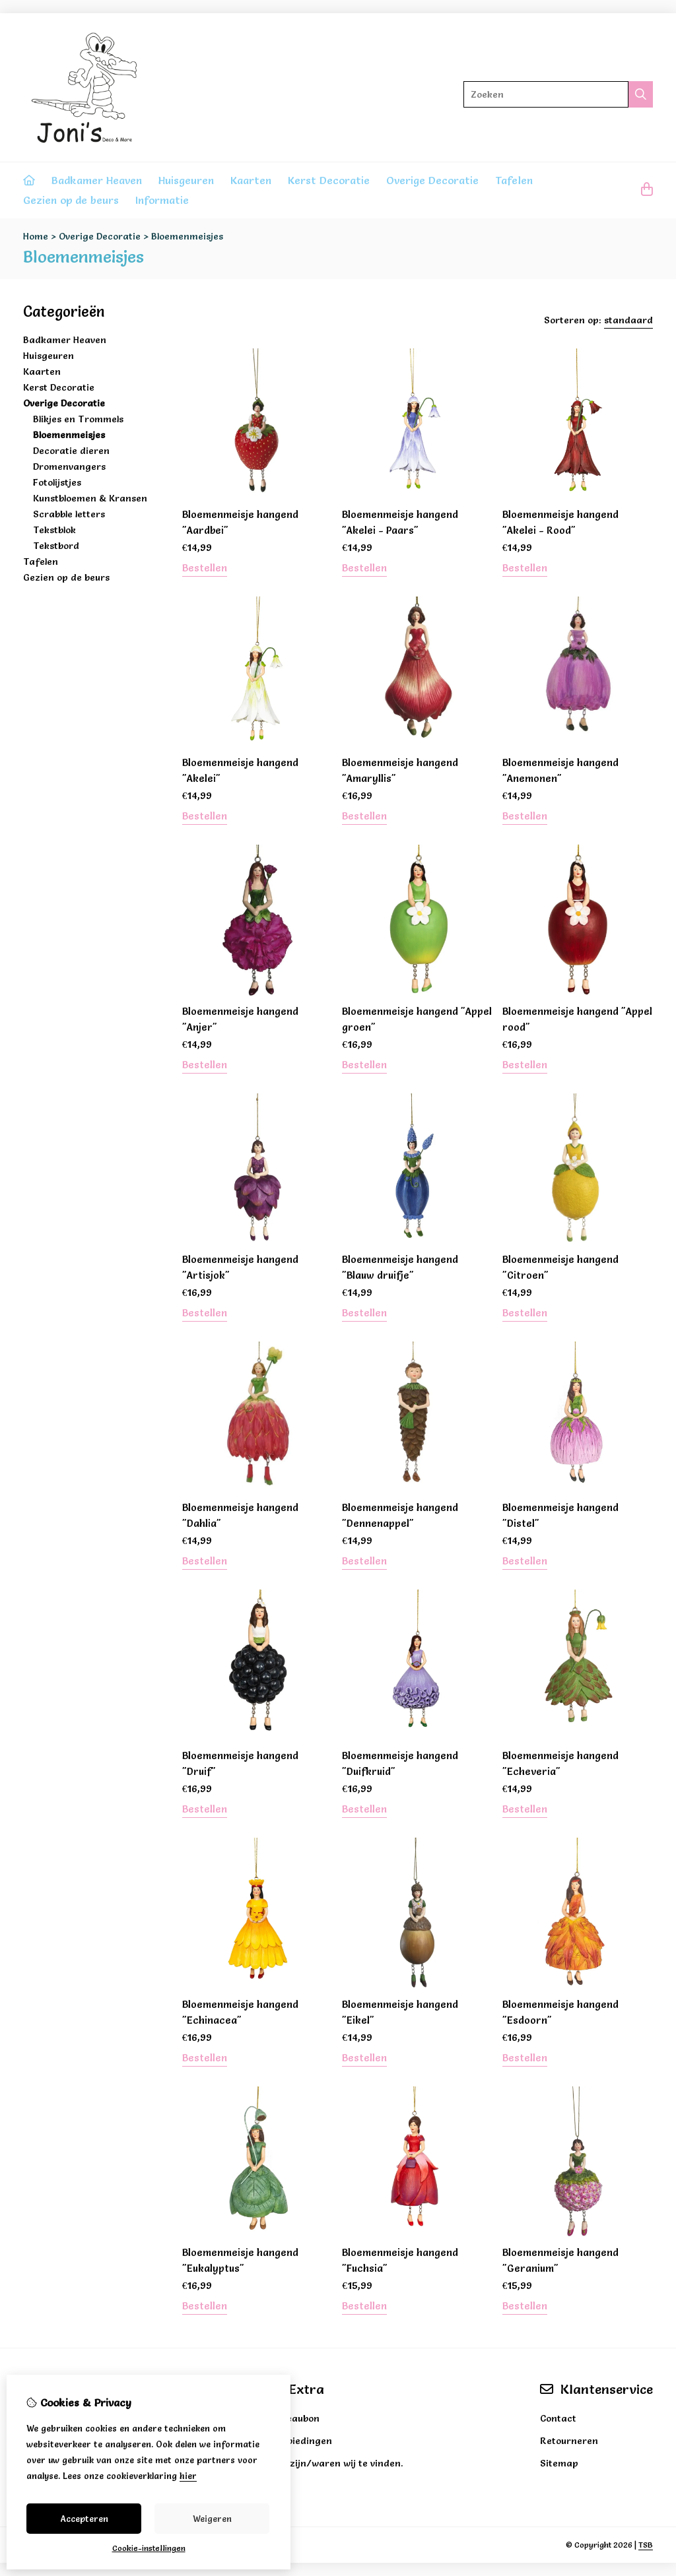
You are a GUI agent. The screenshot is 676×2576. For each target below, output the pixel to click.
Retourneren (569, 2441)
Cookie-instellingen (149, 2548)
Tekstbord (56, 546)
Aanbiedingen (300, 2441)
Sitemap (559, 2463)
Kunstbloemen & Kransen (90, 498)
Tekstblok (54, 530)
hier (188, 2475)
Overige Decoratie (432, 180)
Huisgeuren (186, 180)
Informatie (162, 200)
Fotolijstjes (57, 482)
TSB (645, 2545)
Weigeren (212, 2518)
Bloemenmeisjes (187, 236)
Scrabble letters (69, 514)
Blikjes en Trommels (78, 419)
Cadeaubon (294, 2418)
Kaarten (250, 180)
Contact (558, 2418)
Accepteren (84, 2518)
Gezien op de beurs (71, 200)
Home (35, 236)
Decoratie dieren (71, 451)
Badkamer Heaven (96, 180)
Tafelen (514, 180)
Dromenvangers (69, 466)
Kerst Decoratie (329, 180)
